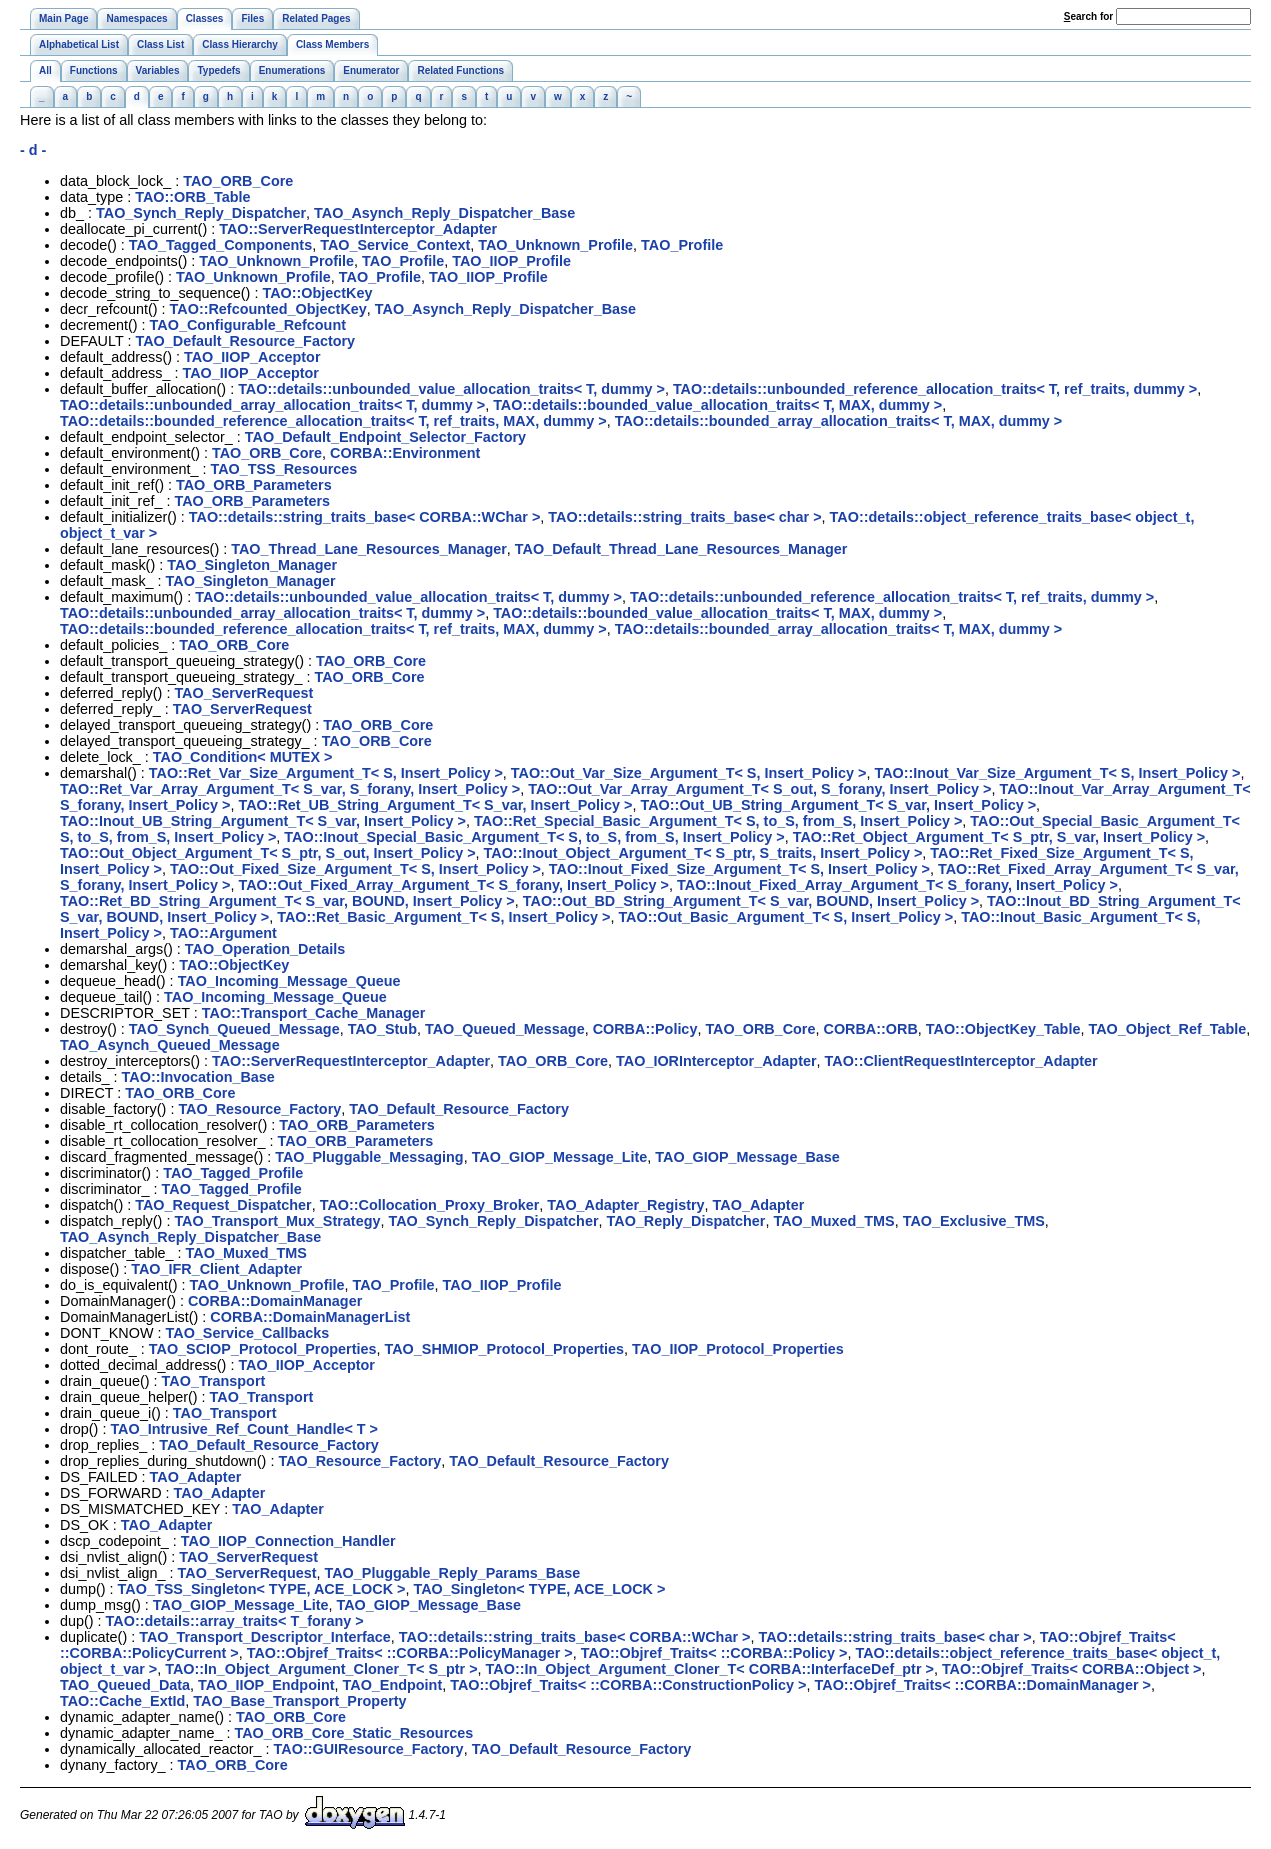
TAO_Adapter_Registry (625, 1205)
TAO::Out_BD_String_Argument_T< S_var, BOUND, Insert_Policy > (751, 901)
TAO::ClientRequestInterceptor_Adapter (961, 1061)
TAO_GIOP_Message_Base (747, 1157)
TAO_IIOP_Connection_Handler (288, 1541)
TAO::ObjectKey (317, 293)
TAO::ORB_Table (192, 197)
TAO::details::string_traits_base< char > (684, 517)
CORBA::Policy (645, 1029)
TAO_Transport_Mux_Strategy (277, 1221)
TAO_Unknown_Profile (555, 245)
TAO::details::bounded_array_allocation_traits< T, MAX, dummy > (839, 421)
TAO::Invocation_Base (198, 1077)
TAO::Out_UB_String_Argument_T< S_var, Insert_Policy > (839, 805)
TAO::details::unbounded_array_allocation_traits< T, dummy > (272, 405)
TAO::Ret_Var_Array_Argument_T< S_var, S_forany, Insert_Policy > (290, 789)
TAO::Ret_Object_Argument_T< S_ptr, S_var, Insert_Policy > (999, 837)
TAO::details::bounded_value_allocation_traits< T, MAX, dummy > (717, 405)
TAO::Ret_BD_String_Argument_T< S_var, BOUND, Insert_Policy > (287, 901)
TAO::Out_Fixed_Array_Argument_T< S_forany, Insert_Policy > (454, 885)
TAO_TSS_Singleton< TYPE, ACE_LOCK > (262, 1589)
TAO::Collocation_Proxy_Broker (430, 1205)
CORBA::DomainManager (275, 1301)
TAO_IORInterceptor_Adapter (716, 1061)
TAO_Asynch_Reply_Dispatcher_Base (444, 213)
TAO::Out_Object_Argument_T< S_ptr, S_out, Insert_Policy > (268, 853)
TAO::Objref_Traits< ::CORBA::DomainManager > (983, 1685)
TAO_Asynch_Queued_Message (170, 1045)
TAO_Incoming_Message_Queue (289, 981)
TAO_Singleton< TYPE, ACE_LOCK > (539, 1589)
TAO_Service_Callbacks (248, 1333)
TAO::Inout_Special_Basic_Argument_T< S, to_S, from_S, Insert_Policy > (534, 837)
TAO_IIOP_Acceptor (252, 357)
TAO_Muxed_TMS (833, 1221)
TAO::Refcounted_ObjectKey (268, 309)
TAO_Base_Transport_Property (299, 1701)
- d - (33, 150)
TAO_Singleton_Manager (252, 565)
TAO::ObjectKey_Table (1003, 1029)
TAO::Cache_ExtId (122, 1701)
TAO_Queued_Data (125, 1685)
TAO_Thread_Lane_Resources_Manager (369, 549)
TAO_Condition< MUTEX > (243, 757)
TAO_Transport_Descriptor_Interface (265, 1637)
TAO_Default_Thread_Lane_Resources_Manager (681, 549)
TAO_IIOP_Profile (511, 261)
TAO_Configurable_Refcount (248, 325)
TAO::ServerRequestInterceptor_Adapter (358, 229)
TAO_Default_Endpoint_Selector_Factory (385, 437)
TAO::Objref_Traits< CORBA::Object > (1072, 1669)
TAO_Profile (682, 245)
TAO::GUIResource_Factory (369, 1749)
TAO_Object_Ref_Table (1167, 1029)
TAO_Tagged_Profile (233, 1173)
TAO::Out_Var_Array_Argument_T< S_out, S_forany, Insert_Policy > (759, 789)
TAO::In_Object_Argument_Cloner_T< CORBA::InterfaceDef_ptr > (710, 1669)
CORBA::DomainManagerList (310, 1317)
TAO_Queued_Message (505, 1029)
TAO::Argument (223, 933)
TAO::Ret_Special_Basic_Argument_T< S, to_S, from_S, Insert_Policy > (718, 821)
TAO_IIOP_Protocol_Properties (738, 1349)
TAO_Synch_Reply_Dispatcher (201, 213)
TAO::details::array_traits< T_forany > (235, 1621)
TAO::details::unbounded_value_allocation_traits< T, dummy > (451, 389)
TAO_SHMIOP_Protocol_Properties (504, 1349)
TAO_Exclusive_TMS (974, 1221)
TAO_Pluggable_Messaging (369, 1157)
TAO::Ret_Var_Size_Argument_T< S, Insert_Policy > (326, 773)
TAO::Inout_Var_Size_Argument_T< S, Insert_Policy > (1057, 773)
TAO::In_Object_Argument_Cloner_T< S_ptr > (321, 1669)
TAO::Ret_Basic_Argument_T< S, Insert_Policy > (443, 917)
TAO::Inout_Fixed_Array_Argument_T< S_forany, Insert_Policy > (897, 885)
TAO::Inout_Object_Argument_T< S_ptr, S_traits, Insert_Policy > (703, 853)
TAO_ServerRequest (243, 693)
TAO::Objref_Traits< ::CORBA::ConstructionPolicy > (628, 1685)
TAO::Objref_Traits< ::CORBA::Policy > (714, 1653)
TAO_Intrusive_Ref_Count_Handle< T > (244, 1429)
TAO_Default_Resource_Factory (245, 341)
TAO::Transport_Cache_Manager (314, 1013)
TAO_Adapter (759, 1205)
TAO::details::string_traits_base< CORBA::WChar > (365, 517)
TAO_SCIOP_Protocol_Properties (263, 1349)
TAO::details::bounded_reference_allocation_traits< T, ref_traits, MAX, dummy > (333, 421)
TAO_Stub (382, 1029)
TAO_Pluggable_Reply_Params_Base (453, 1573)
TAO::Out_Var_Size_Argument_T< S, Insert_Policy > (689, 773)
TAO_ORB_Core (238, 181)
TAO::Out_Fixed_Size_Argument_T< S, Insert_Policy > (355, 869)
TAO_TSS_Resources (283, 469)
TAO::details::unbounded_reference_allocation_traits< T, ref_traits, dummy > (935, 389)
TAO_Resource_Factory (259, 1109)
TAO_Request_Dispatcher (223, 1205)
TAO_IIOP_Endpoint (266, 1685)
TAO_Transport (214, 1381)
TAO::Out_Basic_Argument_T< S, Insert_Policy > (785, 917)
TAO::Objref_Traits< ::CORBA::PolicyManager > (410, 1653)
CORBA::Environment (405, 453)
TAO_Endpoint (393, 1685)
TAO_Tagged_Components (220, 245)
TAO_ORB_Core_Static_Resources (353, 1733)
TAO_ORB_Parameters (254, 485)
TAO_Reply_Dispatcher (686, 1221)
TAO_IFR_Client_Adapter (216, 1269)
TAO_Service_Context (395, 245)
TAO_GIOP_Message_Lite (560, 1157)
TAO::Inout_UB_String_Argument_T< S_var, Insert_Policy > (263, 821)
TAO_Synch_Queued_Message (234, 1029)
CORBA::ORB (870, 1029)
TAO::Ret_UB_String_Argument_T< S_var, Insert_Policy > (436, 805)
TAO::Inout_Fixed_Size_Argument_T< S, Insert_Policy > (739, 869)
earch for (1088, 16)
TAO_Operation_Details (265, 949)
